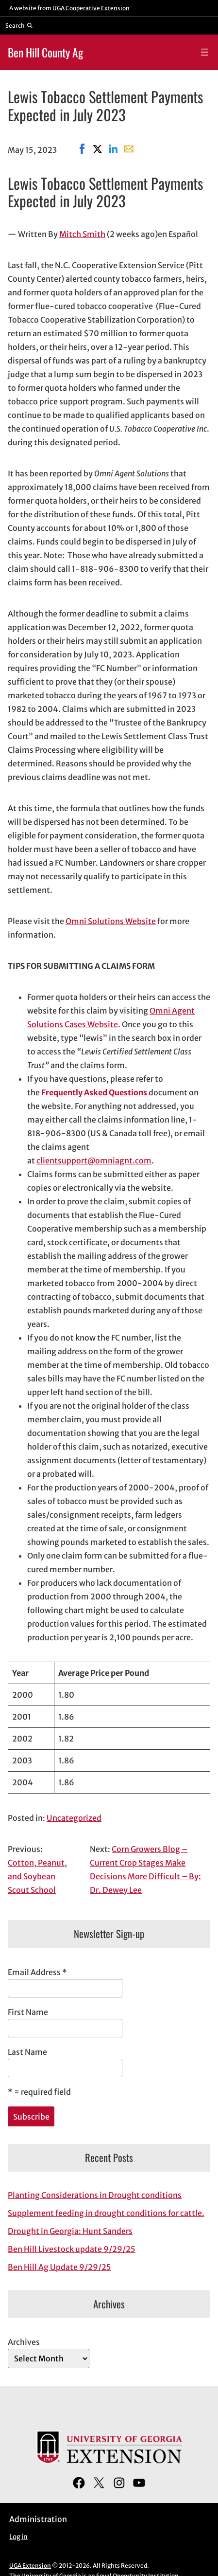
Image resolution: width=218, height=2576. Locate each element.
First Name (28, 2012)
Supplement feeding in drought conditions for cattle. (106, 2213)
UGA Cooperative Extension (91, 8)
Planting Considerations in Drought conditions (95, 2195)
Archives (24, 2342)
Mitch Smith (82, 234)
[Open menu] (204, 52)
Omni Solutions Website (111, 921)
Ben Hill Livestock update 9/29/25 (71, 2249)
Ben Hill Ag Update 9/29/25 (59, 2267)
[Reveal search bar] (19, 25)
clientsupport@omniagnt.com (93, 1160)
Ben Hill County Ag (45, 52)
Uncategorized (74, 1818)
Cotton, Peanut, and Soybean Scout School (37, 1876)
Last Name (27, 2052)
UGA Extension (30, 2565)
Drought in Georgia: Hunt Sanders (70, 2231)
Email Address (37, 1972)
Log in (18, 2537)
